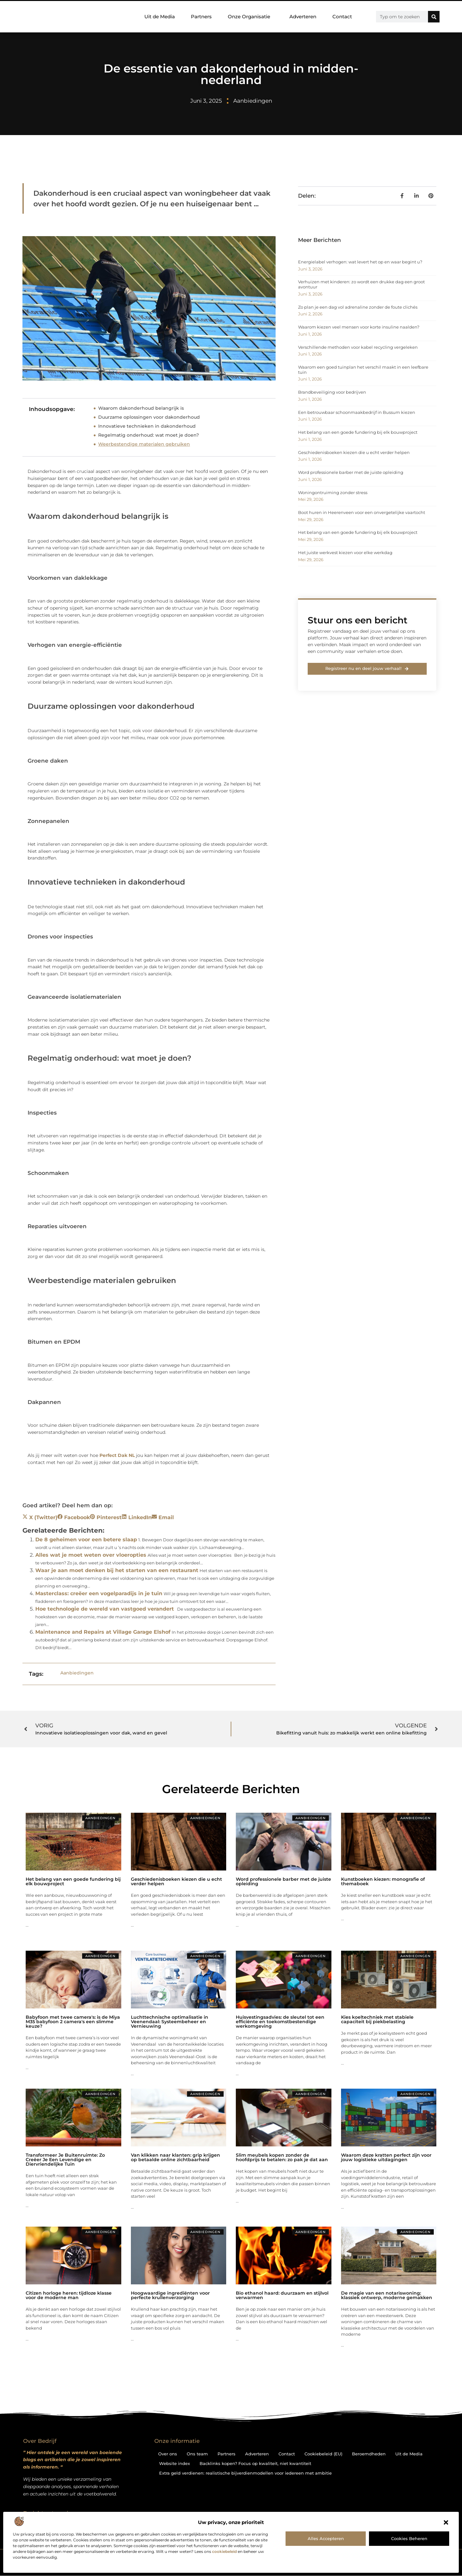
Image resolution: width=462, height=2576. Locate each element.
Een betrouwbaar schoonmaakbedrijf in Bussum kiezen (356, 412)
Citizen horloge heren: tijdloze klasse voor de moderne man (69, 2295)
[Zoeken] (434, 16)
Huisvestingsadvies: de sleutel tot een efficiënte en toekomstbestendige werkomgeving (280, 2021)
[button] (446, 2522)
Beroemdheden (369, 2453)
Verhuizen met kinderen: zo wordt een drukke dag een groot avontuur (361, 284)
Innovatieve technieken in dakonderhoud (147, 426)
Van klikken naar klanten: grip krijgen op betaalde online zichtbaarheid (175, 2157)
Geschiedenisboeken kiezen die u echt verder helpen (354, 452)
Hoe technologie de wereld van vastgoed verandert (104, 1609)
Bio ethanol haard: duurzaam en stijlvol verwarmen (282, 2295)
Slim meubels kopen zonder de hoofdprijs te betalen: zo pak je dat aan (282, 2157)
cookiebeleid (224, 2551)
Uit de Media (159, 16)
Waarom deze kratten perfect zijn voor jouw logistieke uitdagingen (386, 2157)
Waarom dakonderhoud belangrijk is (141, 408)
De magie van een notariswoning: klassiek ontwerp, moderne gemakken (386, 2295)
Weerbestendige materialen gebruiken (144, 444)
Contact (342, 16)
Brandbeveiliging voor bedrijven (332, 392)
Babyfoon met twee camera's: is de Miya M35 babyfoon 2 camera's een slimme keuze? (73, 2021)
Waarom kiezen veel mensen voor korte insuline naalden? (358, 326)
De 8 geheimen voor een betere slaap (86, 1539)
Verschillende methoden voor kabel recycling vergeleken (358, 347)
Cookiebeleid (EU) (323, 2453)
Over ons (167, 2453)
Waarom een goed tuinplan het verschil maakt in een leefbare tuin (363, 369)
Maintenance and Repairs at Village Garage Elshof (102, 1632)
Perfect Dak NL (117, 1455)
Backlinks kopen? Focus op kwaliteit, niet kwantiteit (255, 2463)
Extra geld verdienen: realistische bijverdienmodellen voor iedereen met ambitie (245, 2473)
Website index (174, 2463)
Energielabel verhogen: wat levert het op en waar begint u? (360, 261)
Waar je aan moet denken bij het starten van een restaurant (116, 1570)
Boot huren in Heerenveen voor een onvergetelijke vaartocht (361, 512)
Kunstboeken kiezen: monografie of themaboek (383, 1881)
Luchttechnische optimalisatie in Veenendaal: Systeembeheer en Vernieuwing (169, 2021)
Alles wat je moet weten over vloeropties (90, 1555)
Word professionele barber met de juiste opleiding (350, 472)
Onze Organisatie (250, 16)
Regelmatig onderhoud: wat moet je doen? (148, 435)
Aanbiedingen (252, 101)
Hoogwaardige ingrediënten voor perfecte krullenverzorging (170, 2295)
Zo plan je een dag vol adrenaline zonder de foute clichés (357, 307)
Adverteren (302, 16)
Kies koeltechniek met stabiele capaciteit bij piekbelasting (377, 2019)
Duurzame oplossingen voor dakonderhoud (149, 417)
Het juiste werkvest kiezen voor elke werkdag (345, 552)
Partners (201, 16)
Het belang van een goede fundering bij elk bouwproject (357, 432)
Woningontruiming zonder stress (332, 492)
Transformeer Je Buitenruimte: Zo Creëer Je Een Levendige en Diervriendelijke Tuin (65, 2159)
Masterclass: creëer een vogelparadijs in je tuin (98, 1593)
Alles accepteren (326, 2538)
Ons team (197, 2453)
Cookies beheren (409, 2538)
